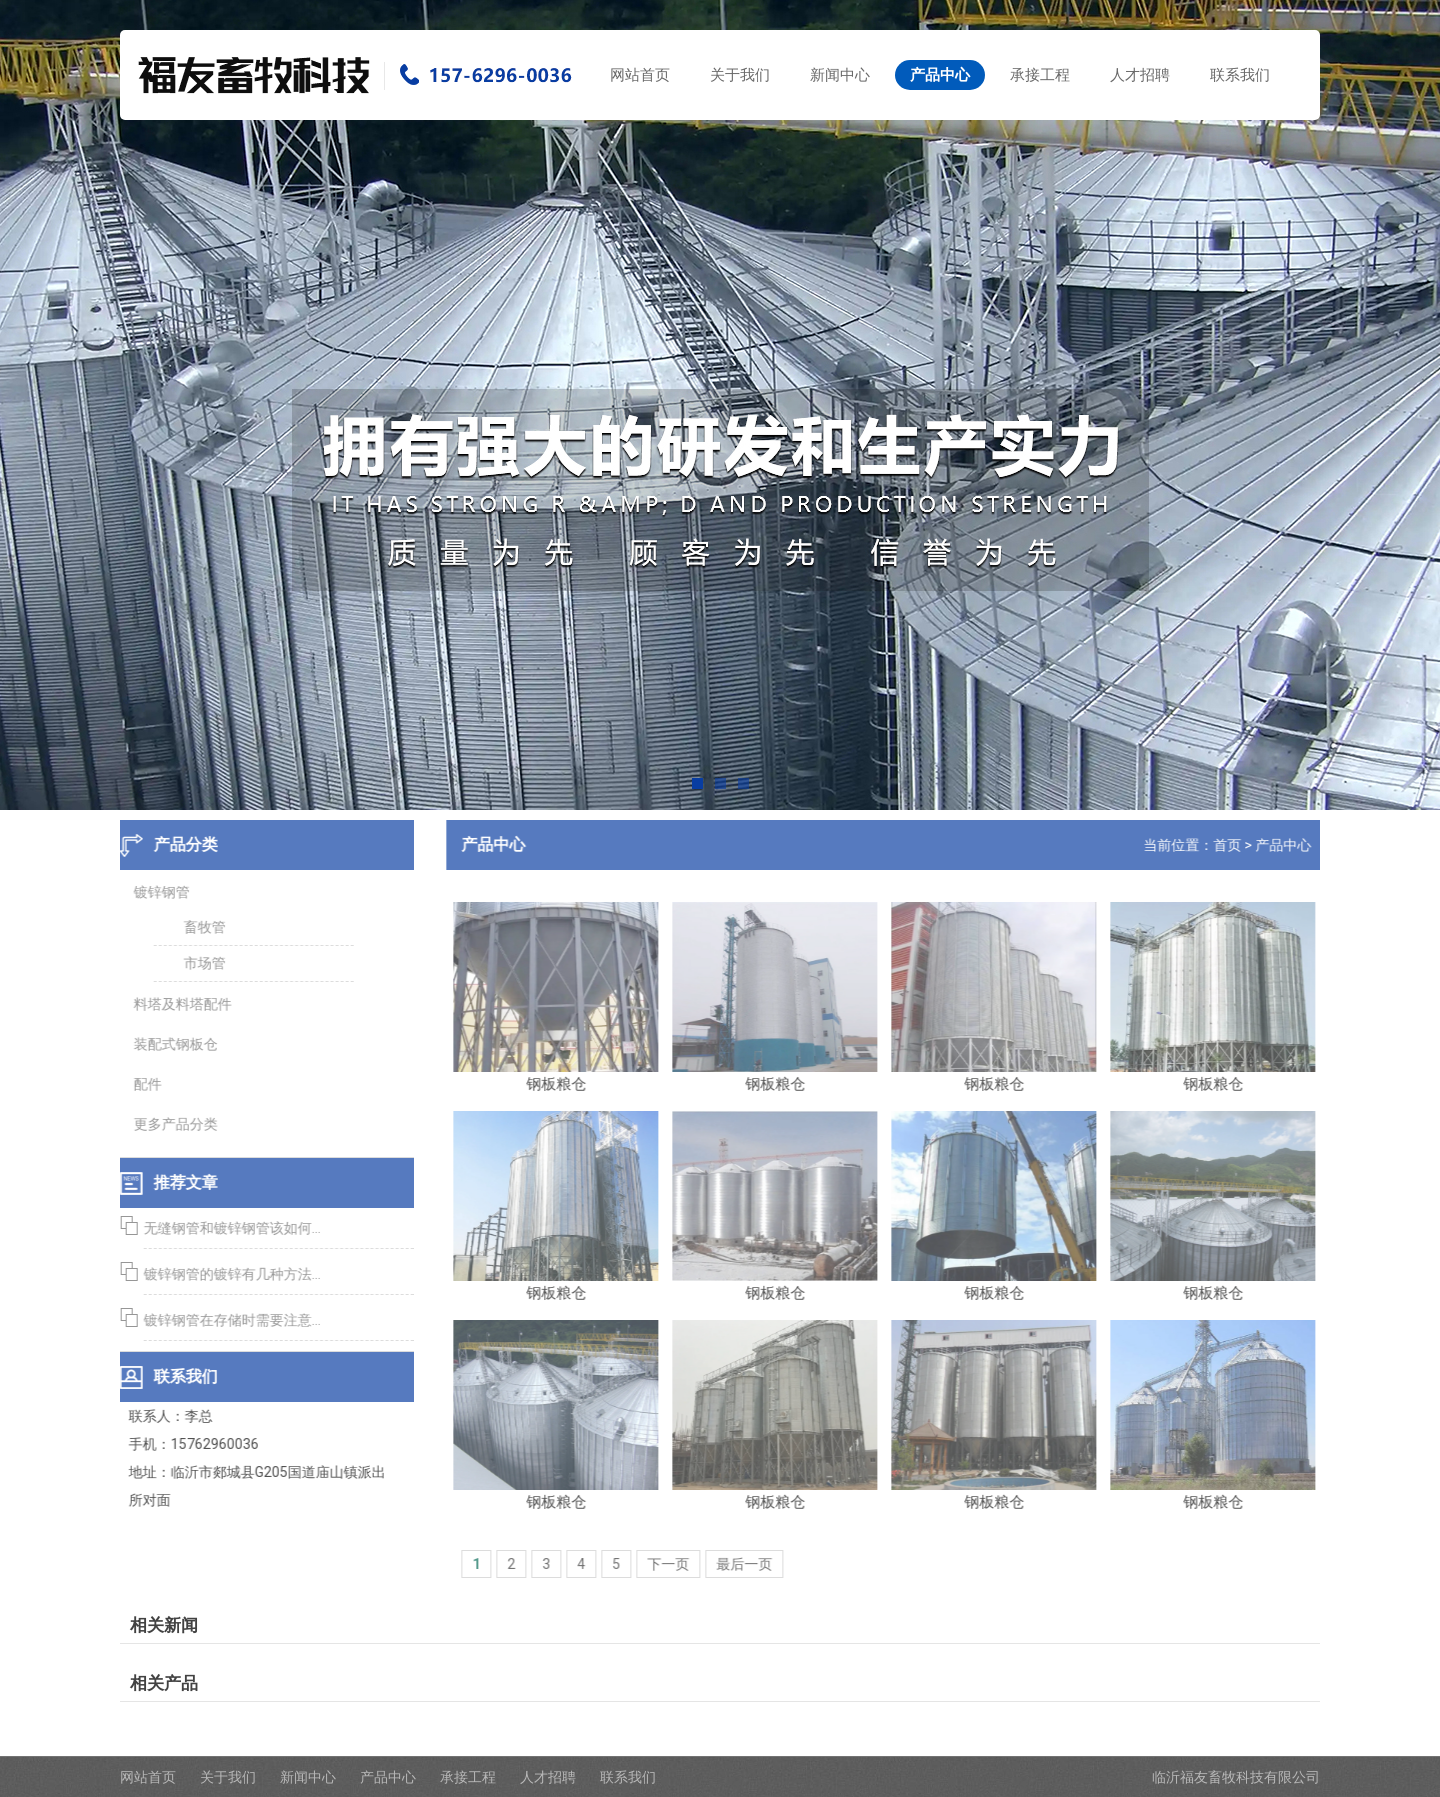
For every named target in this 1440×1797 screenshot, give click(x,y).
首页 (1233, 845)
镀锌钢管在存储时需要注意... (226, 1320)
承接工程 (1040, 75)
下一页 (674, 1564)
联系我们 (1240, 75)
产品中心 (940, 75)
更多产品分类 (170, 1124)
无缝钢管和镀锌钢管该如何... (226, 1228)
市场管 (199, 963)
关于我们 (740, 75)
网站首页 (640, 75)
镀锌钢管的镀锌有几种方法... (226, 1274)
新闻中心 (840, 75)
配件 (142, 1084)
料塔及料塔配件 (177, 1004)
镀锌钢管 (156, 892)
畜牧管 (199, 927)
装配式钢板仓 (170, 1044)
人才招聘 (1140, 75)
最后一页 (750, 1564)
